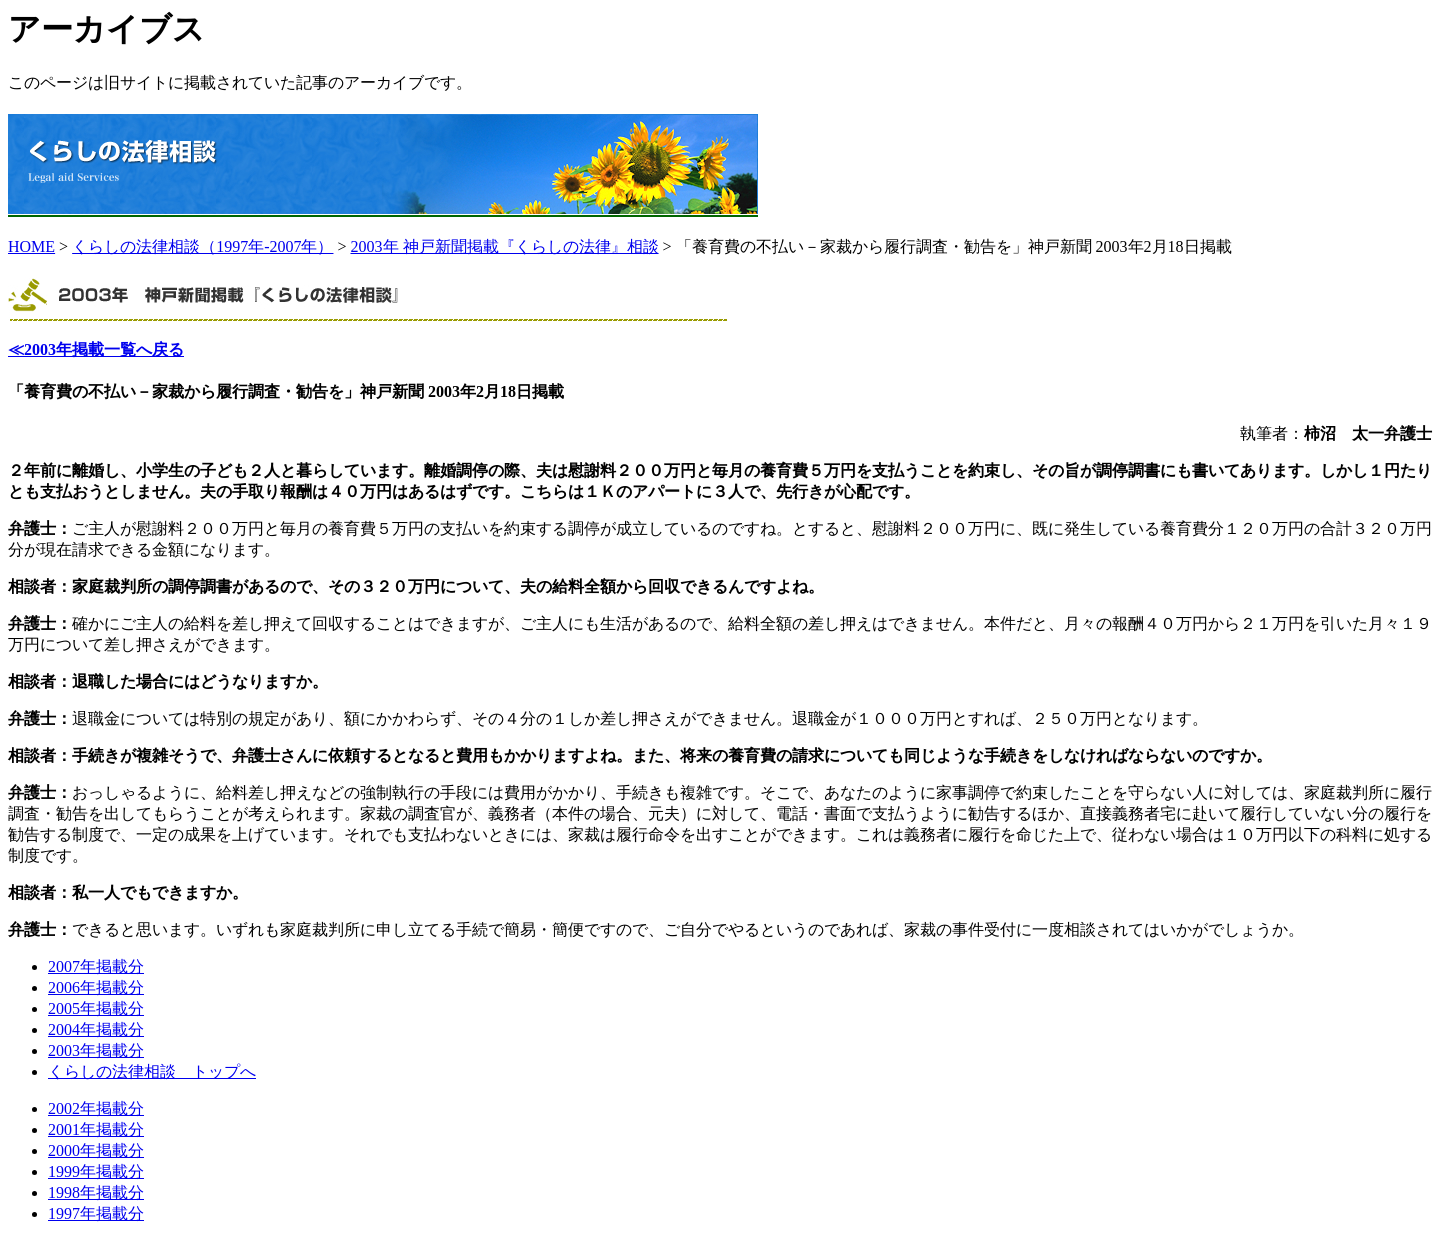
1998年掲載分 (96, 1192)
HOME (31, 246)
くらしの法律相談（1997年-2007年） (202, 246)
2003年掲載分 (96, 1050)
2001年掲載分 (96, 1129)
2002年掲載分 (96, 1108)
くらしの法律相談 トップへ (152, 1071)
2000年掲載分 (96, 1150)
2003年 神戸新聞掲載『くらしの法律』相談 (505, 246)
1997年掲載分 (96, 1213)
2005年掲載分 (96, 1008)
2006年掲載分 (96, 987)
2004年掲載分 (96, 1029)
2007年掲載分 (96, 966)
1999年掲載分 (96, 1171)
